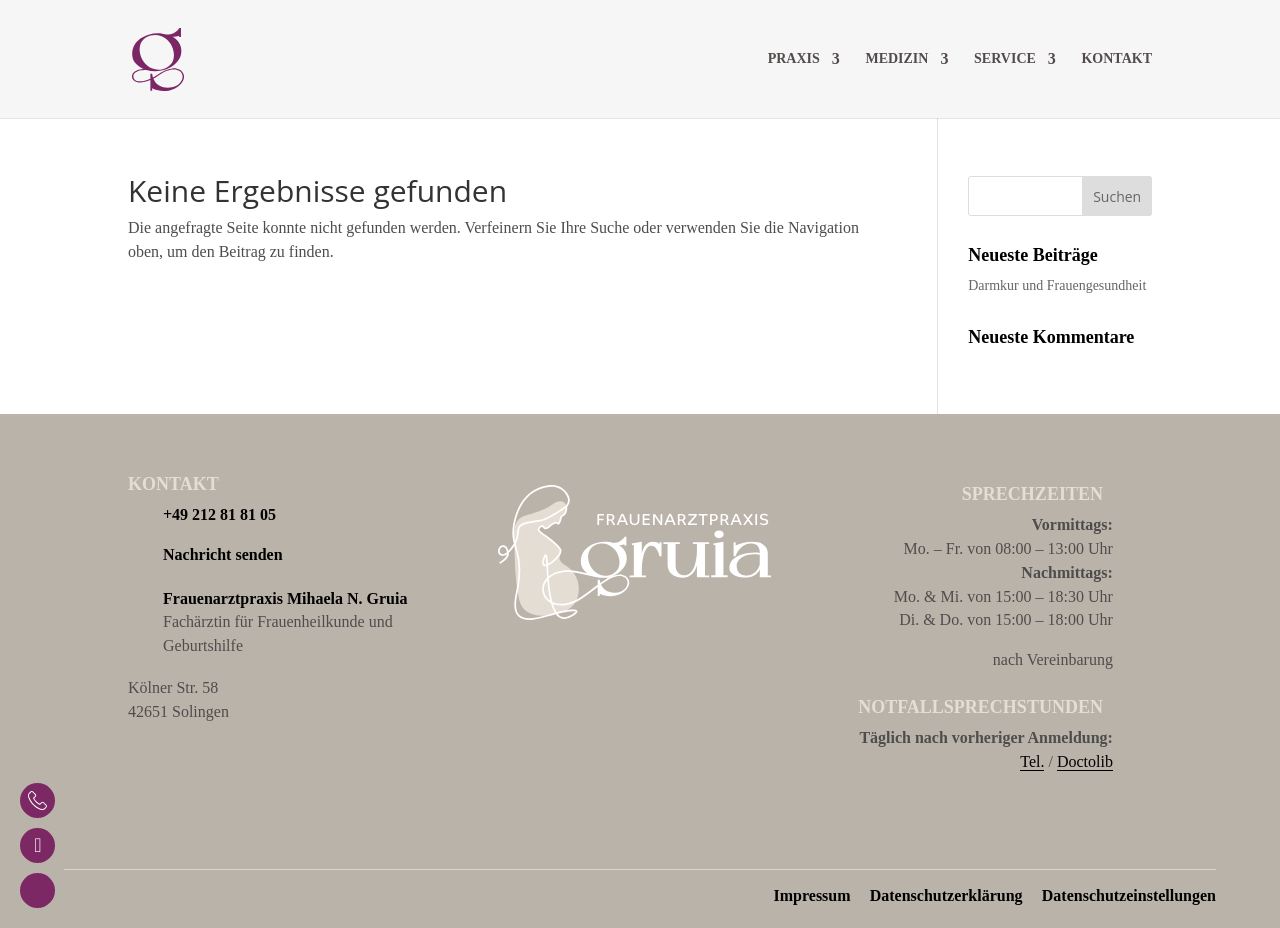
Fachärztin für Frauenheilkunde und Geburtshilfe (285, 621)
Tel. (1032, 761)
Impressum (812, 895)
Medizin (896, 59)
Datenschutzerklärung (946, 895)
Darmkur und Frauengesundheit (1057, 285)
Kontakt (1116, 59)
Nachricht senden (223, 554)
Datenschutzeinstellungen (1129, 895)
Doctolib (1085, 761)
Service (1005, 59)
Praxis (794, 59)
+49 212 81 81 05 (219, 514)
